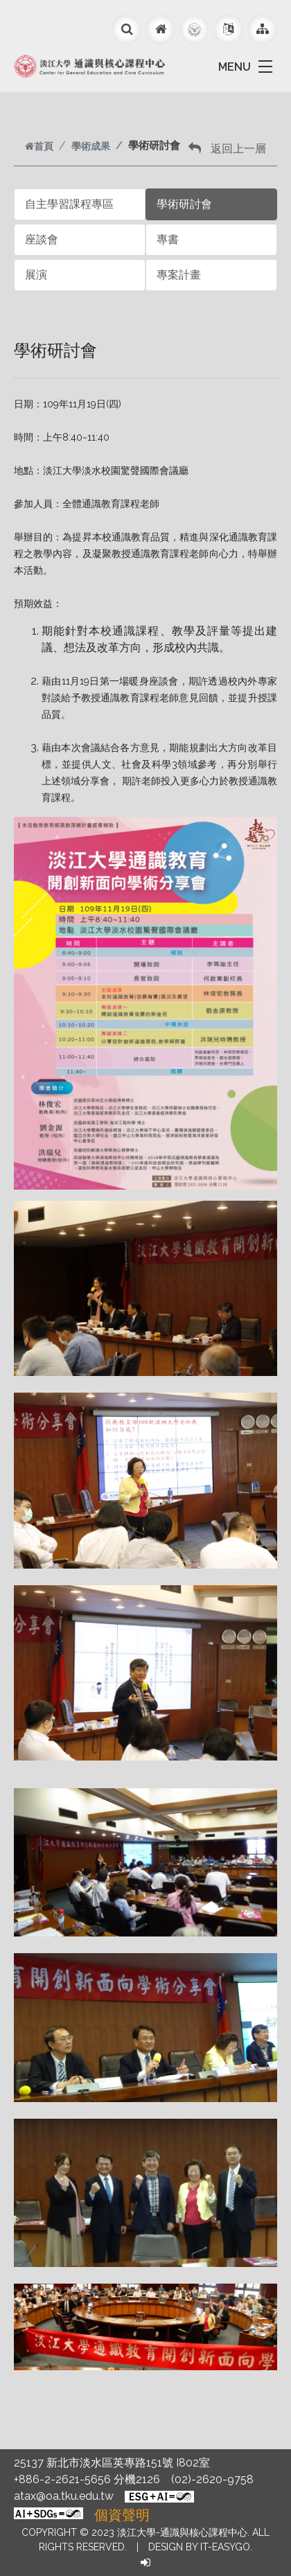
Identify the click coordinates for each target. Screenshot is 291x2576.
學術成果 (90, 146)
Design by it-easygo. (200, 2546)
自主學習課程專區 (69, 204)
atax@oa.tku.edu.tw (64, 2496)
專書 (168, 239)
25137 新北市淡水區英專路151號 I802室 (112, 2462)
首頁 (39, 146)
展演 (36, 274)
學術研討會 (184, 204)
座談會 (41, 239)
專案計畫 (179, 274)
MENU (234, 66)
